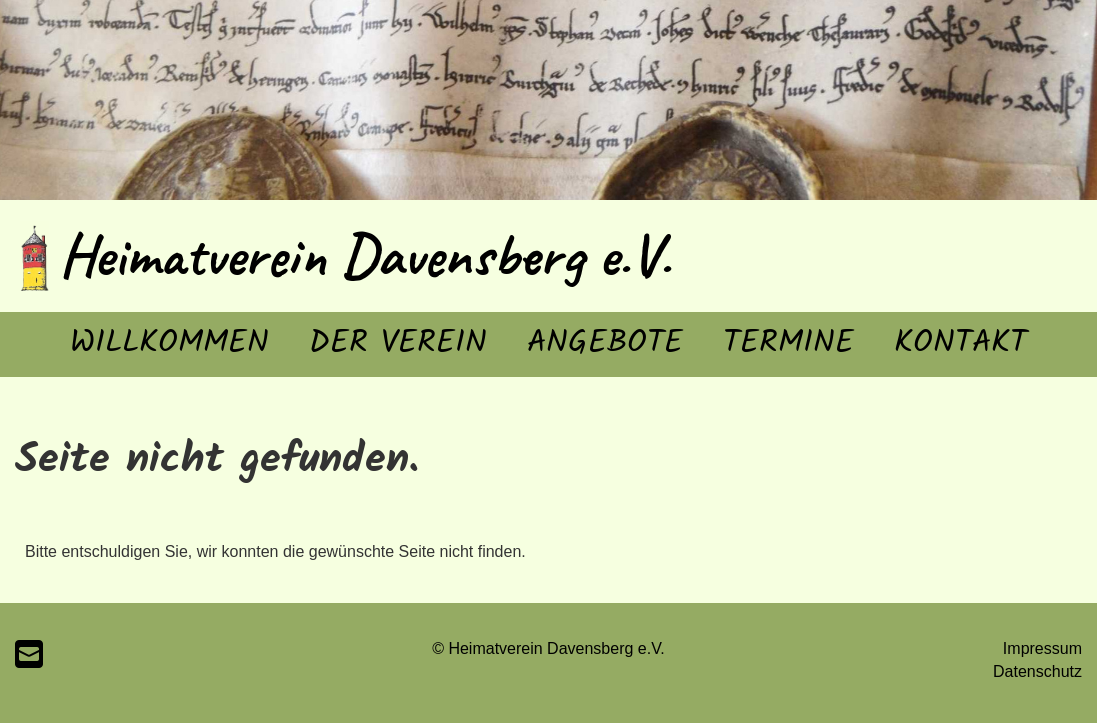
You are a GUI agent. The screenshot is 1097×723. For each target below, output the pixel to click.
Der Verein (398, 343)
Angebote (605, 343)
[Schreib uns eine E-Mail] (29, 655)
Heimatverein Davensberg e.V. (365, 255)
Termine (788, 343)
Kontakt (960, 343)
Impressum (1042, 648)
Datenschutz (1037, 671)
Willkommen (169, 343)
